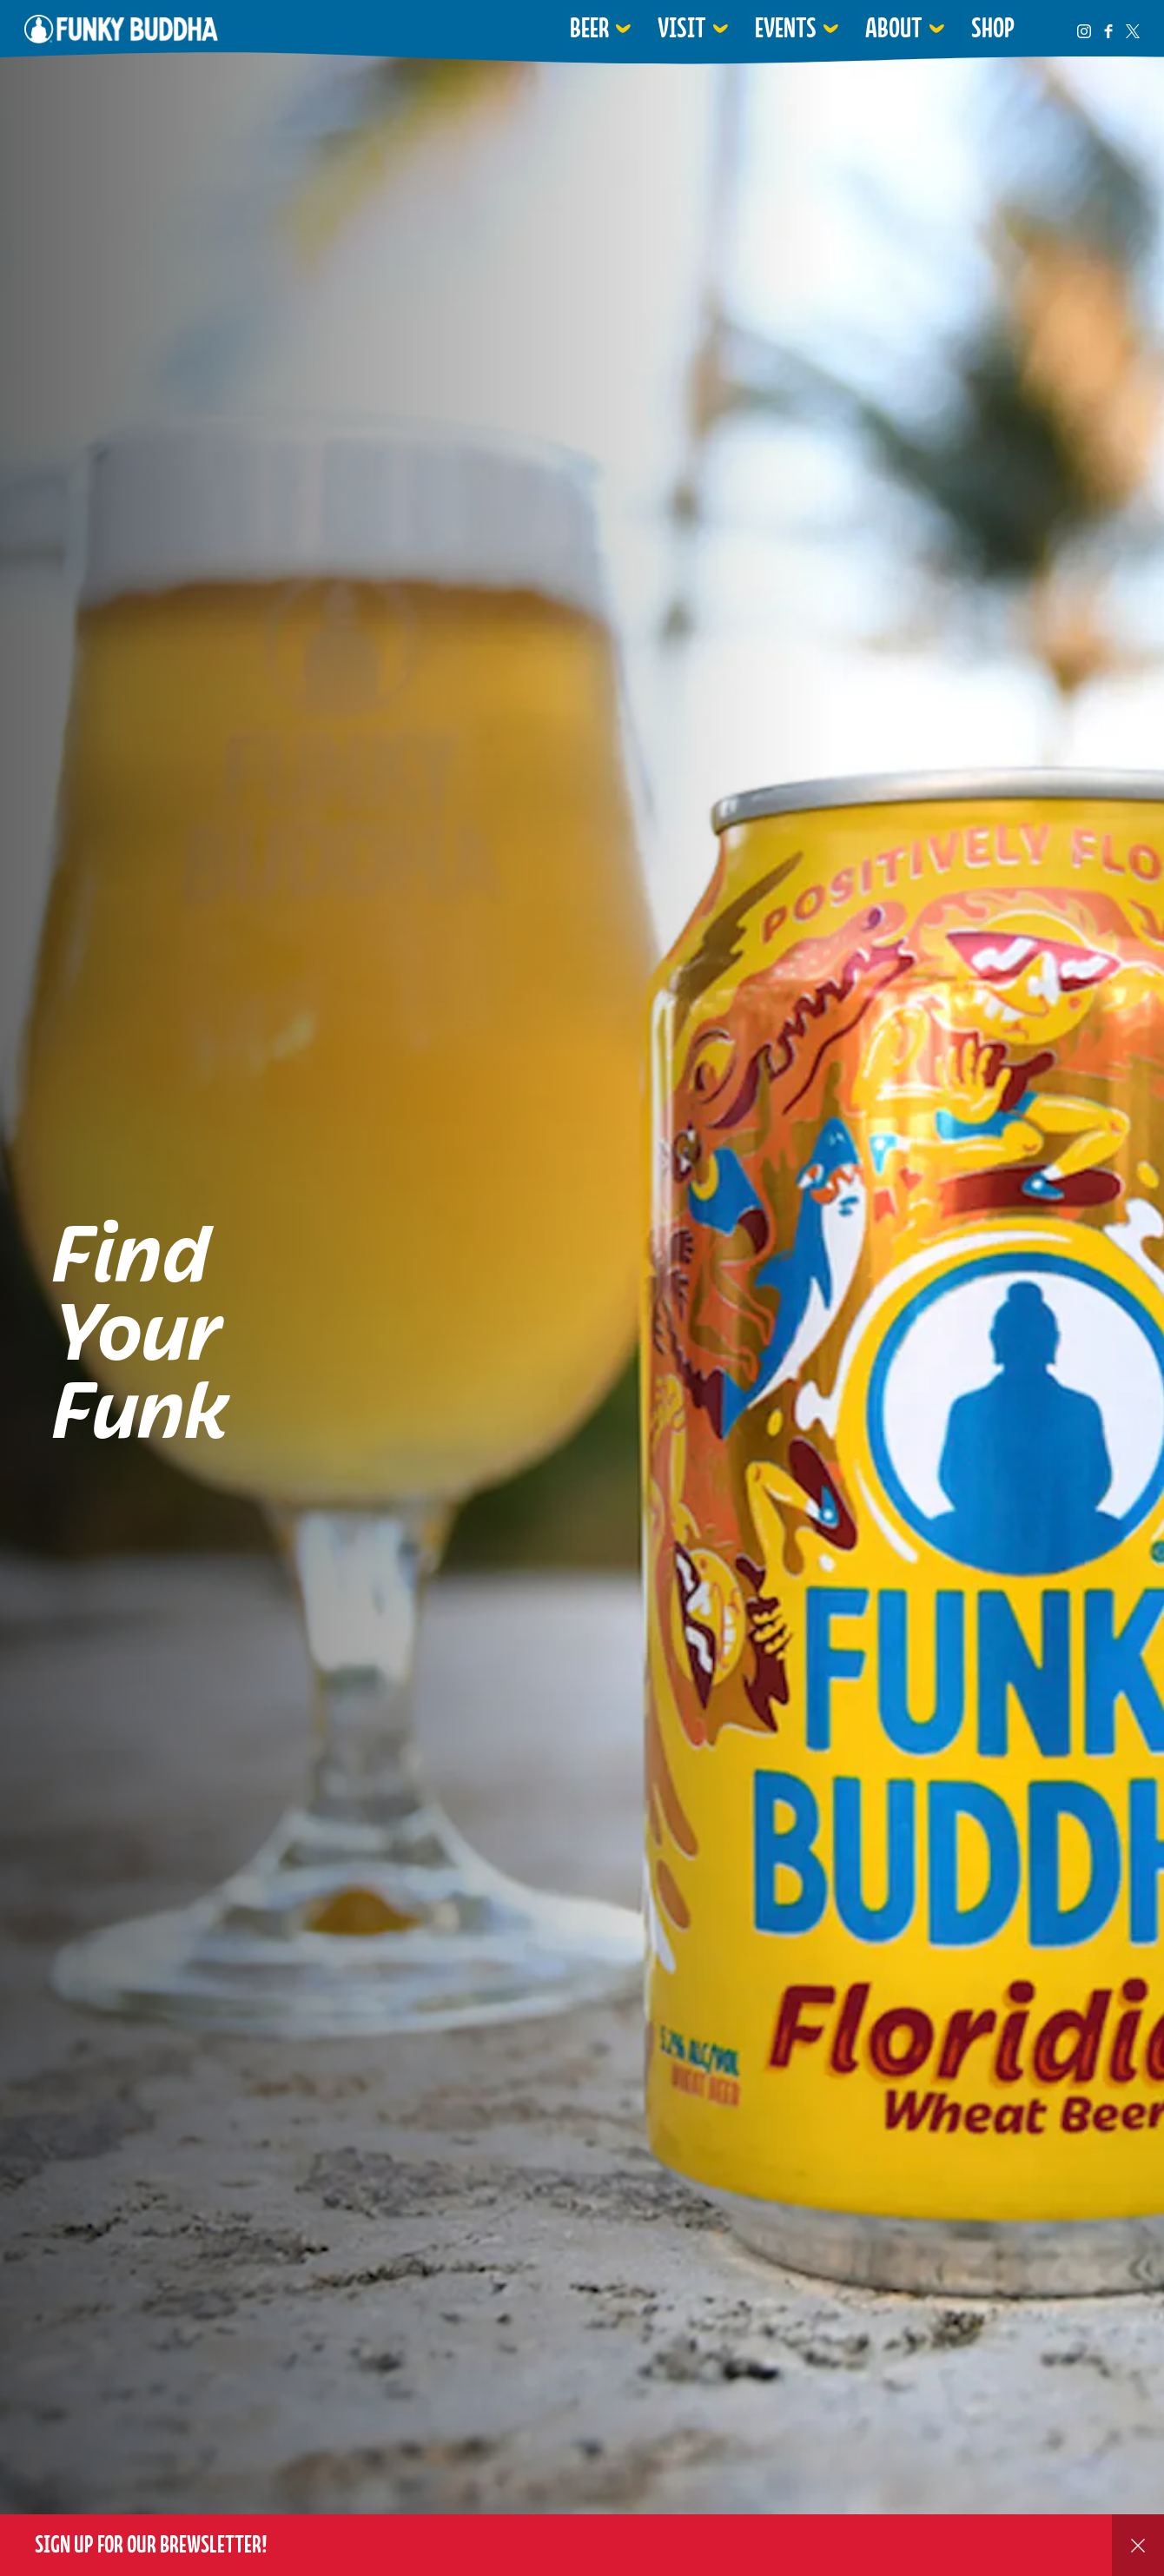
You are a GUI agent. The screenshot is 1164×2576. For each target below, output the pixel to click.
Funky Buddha (121, 28)
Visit (682, 27)
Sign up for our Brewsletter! (151, 2544)
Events (786, 27)
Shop (993, 27)
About (894, 27)
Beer (589, 27)
